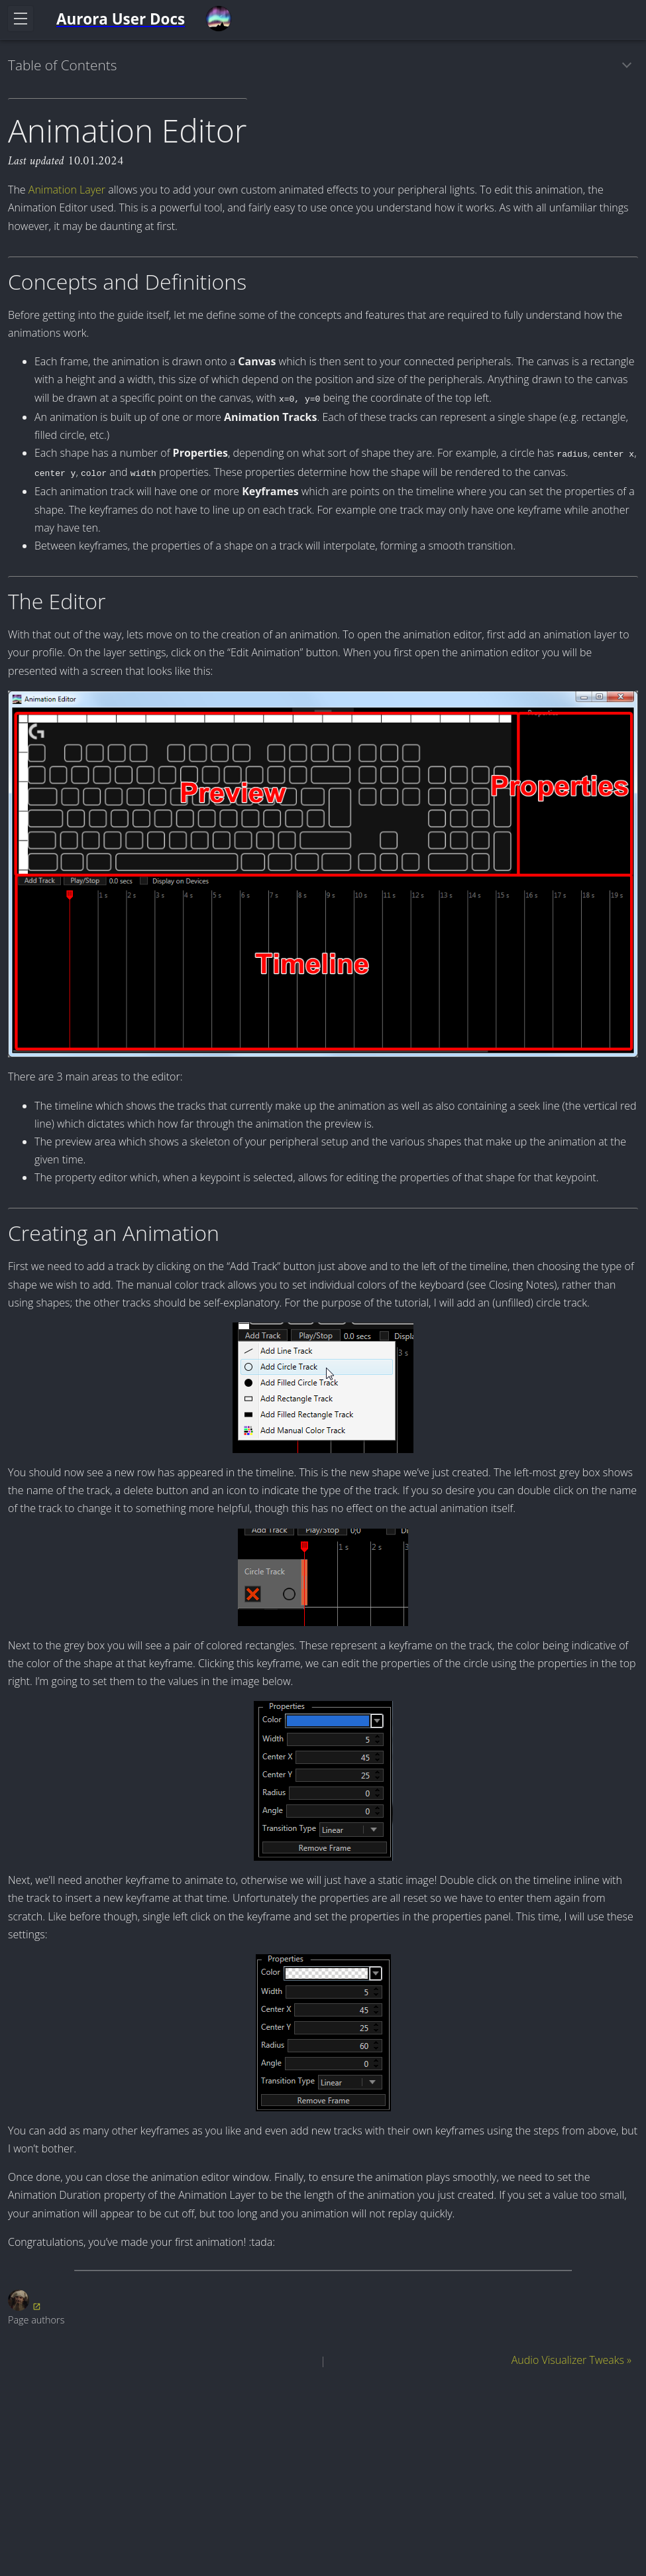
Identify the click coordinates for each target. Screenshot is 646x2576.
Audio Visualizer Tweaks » (571, 2360)
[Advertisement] (323, 2475)
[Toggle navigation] (20, 18)
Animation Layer (66, 189)
